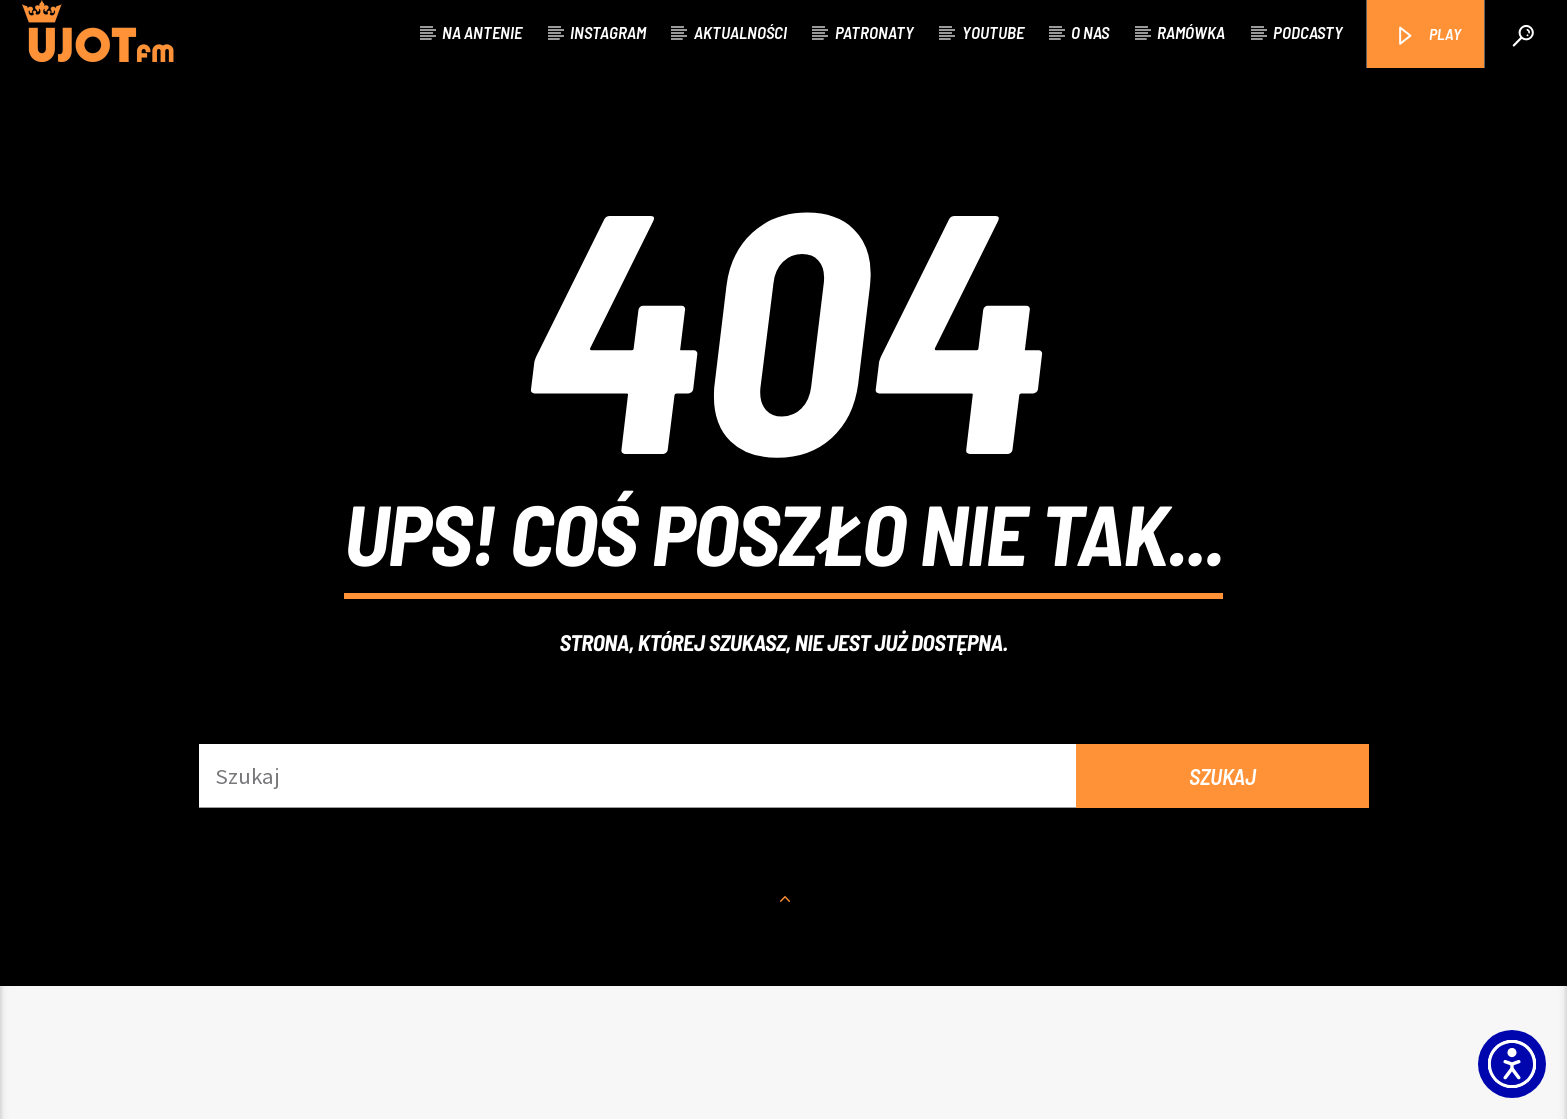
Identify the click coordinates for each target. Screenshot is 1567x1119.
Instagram (608, 32)
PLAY (1427, 35)
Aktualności (740, 32)
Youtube (993, 32)
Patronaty (874, 32)
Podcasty (1308, 32)
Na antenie (482, 32)
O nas (1090, 32)
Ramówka (1191, 32)
